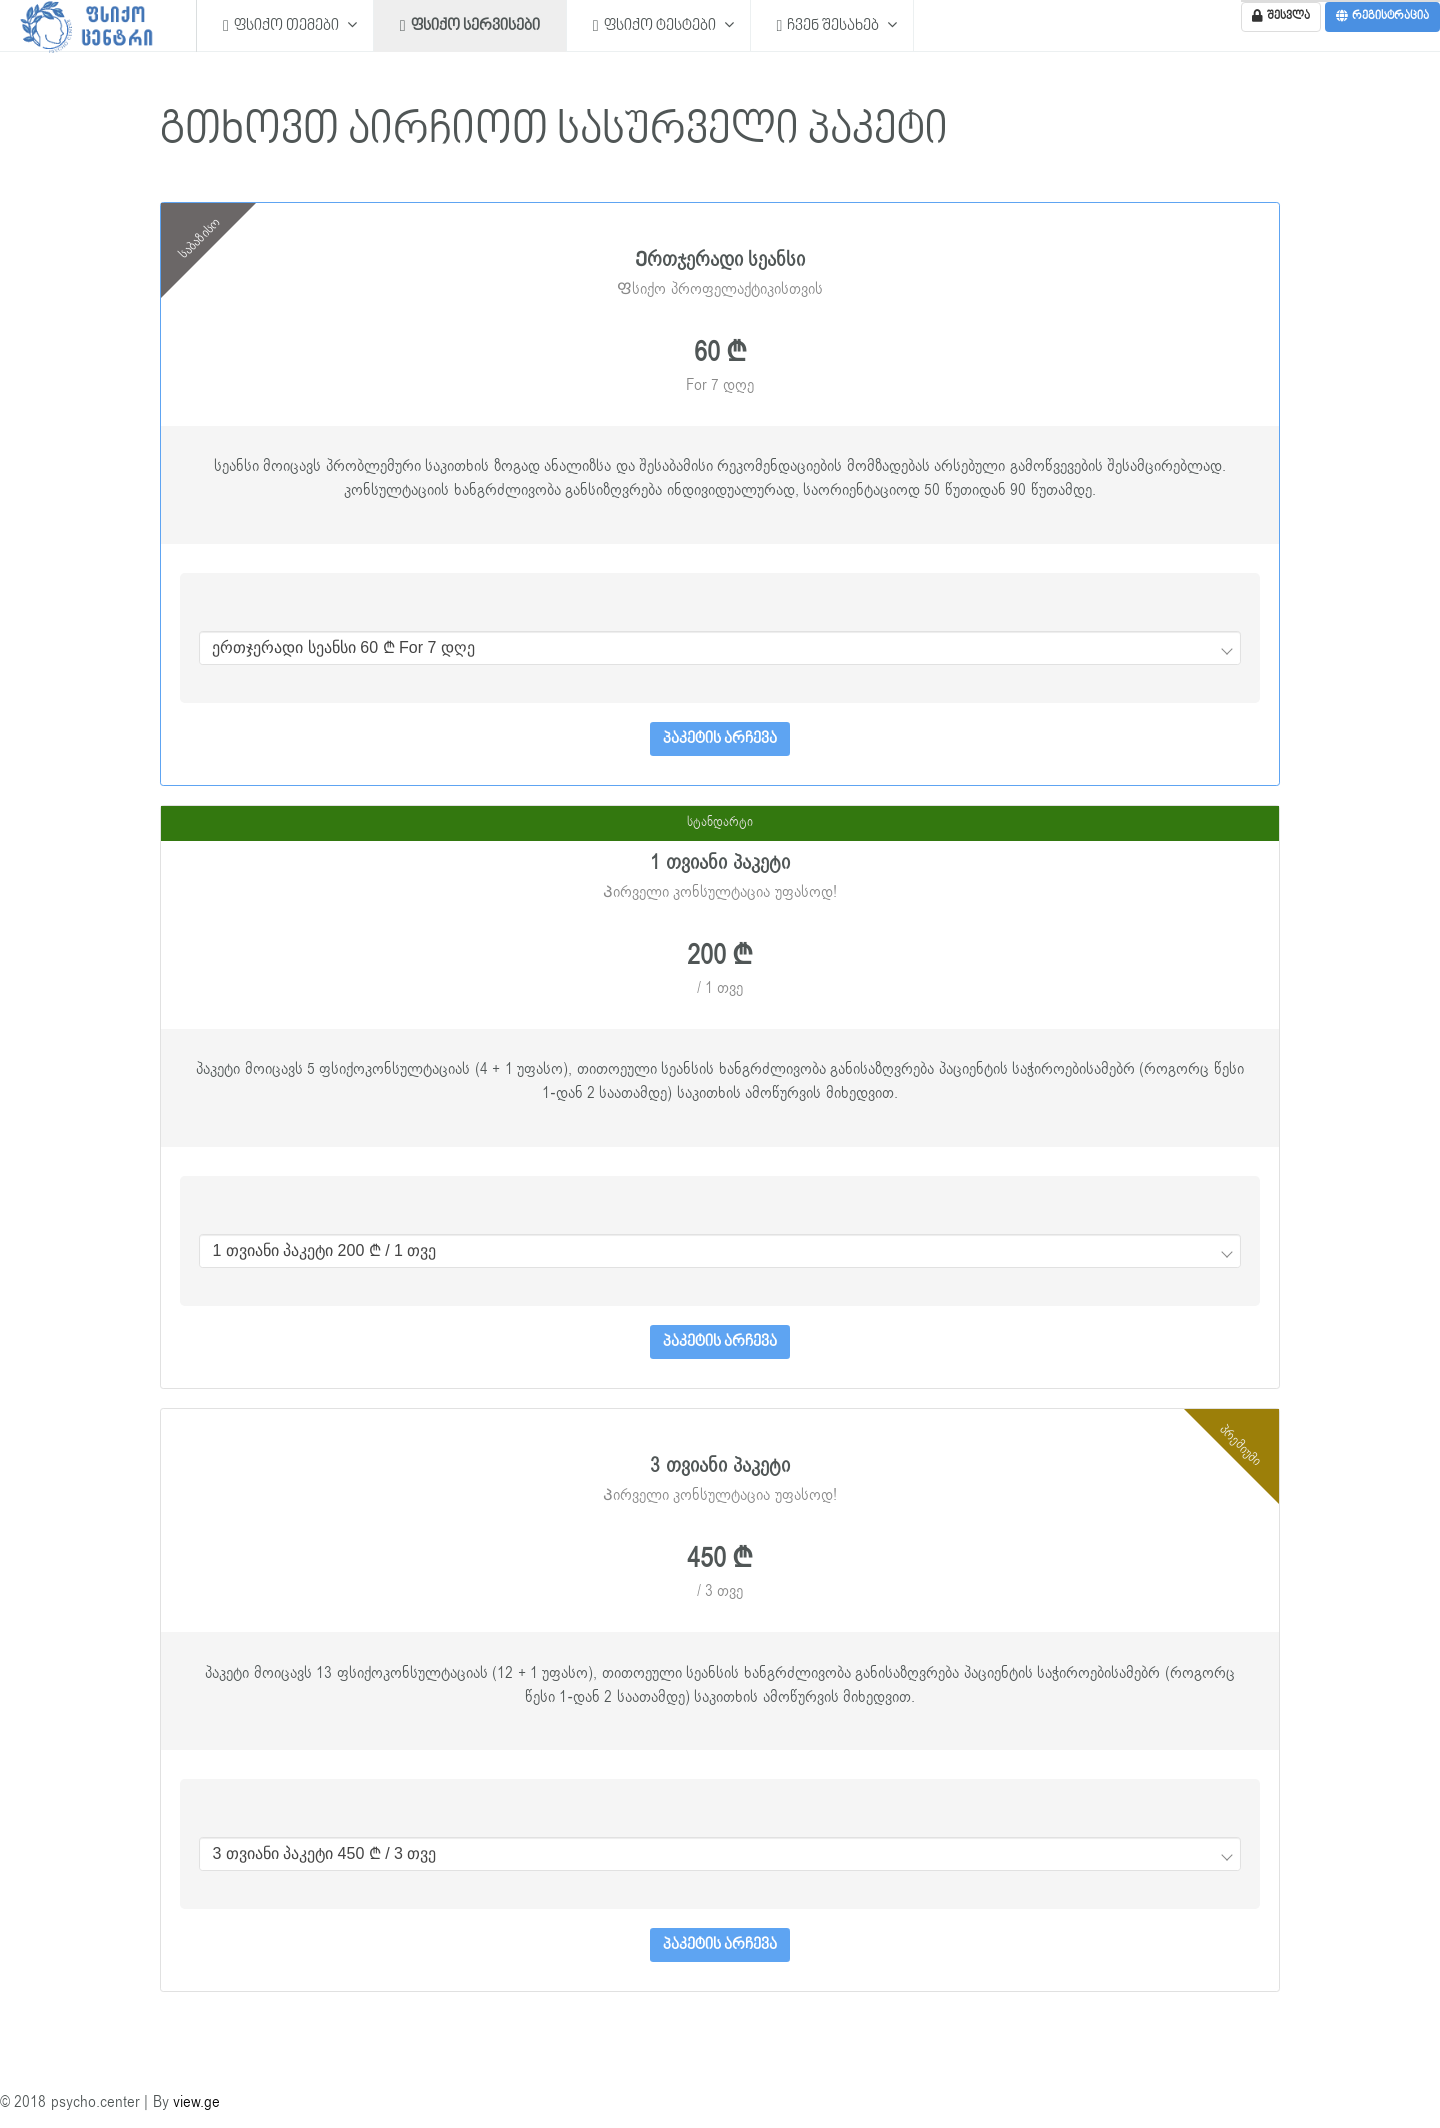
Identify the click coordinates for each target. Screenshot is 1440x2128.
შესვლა (1281, 16)
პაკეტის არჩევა (720, 739)
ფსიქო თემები (282, 25)
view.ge (196, 2102)
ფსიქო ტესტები (656, 25)
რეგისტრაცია (1382, 16)
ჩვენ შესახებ (830, 25)
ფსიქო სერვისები (470, 25)
